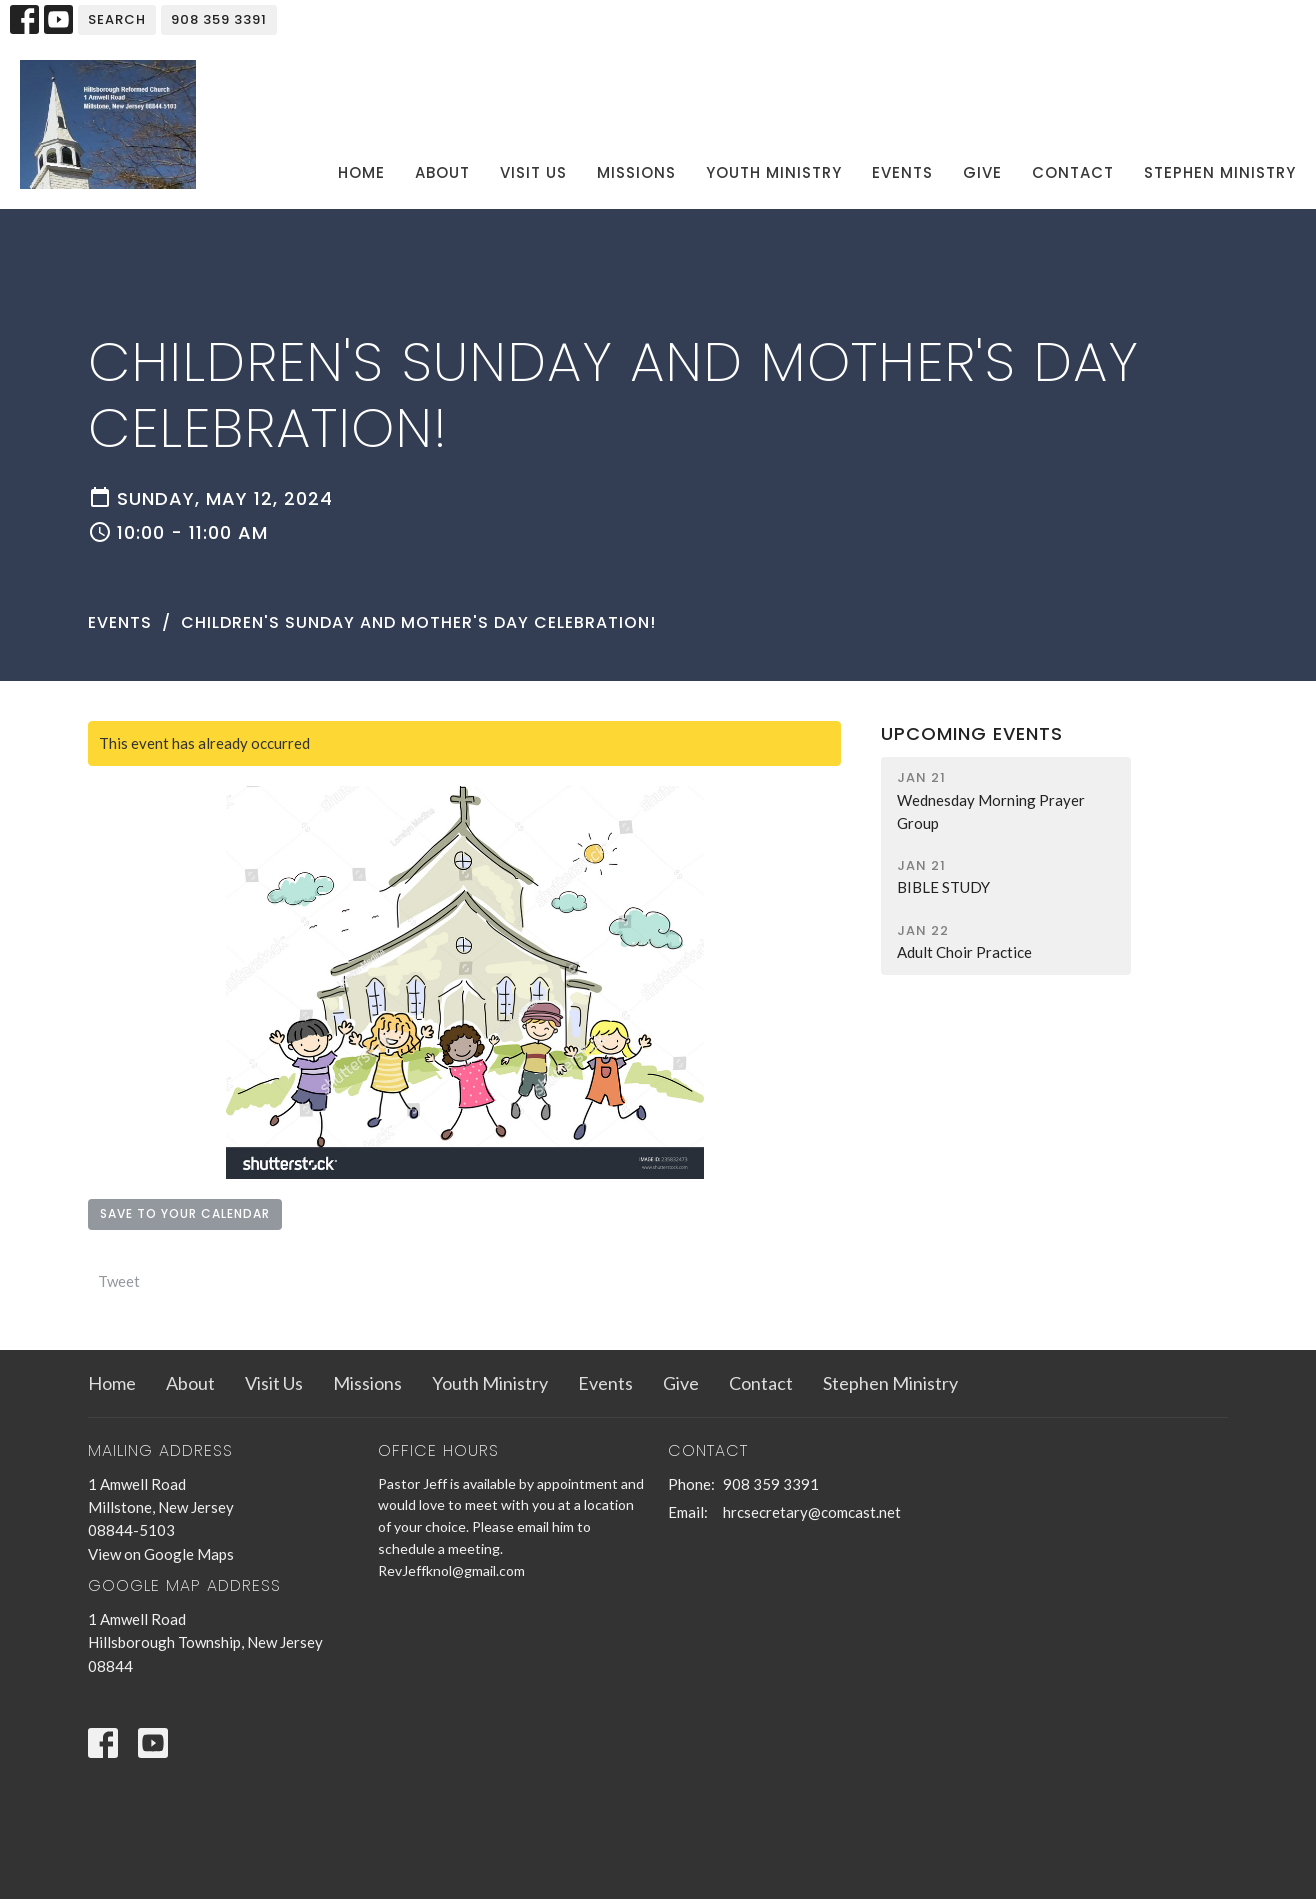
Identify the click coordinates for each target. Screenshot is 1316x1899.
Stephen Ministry (1220, 172)
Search (117, 19)
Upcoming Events (972, 733)
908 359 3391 (219, 19)
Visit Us (533, 172)
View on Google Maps (161, 1554)
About (442, 172)
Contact (1073, 172)
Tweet (119, 1281)
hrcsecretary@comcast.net (812, 1512)
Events (902, 172)
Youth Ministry (774, 172)
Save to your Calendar (185, 1213)
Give (982, 172)
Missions (636, 172)
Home (361, 172)
